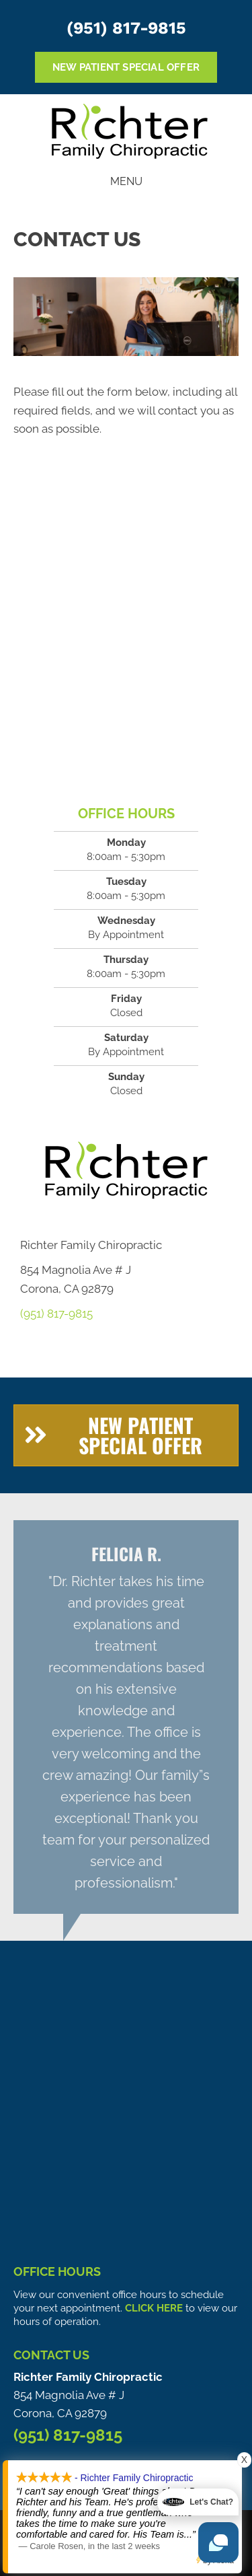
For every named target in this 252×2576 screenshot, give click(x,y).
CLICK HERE (154, 2308)
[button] (126, 1435)
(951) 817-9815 (126, 28)
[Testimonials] (126, 1717)
